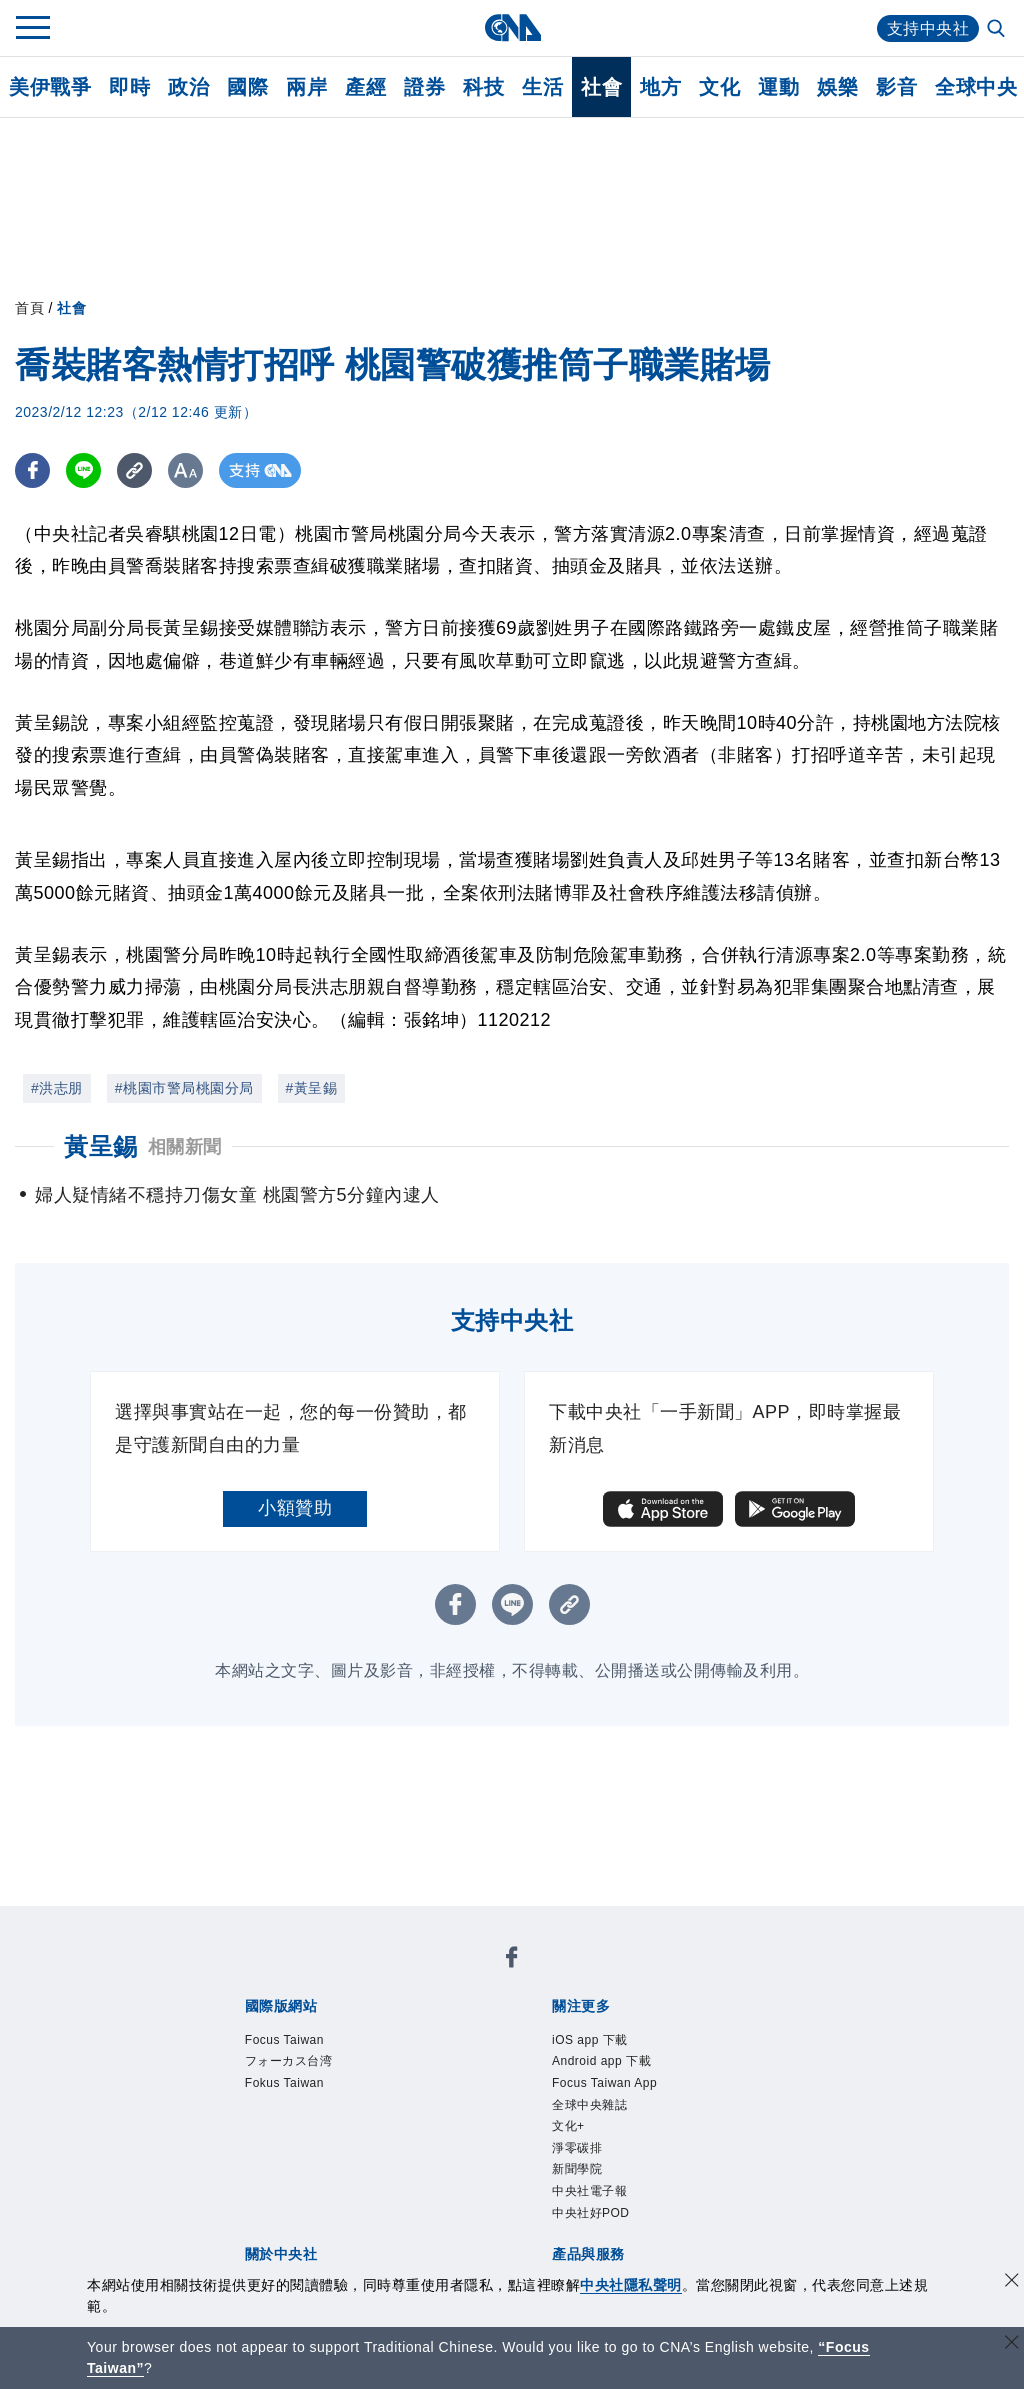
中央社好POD (591, 2217)
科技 (483, 87)
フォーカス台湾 (289, 2063)
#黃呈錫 (312, 1088)
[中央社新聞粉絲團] (512, 1960)
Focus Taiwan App (606, 2085)
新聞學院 (577, 2173)
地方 (660, 87)
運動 (778, 87)
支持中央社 (928, 28)
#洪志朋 (57, 1088)
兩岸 (306, 87)
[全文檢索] (998, 30)
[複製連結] (134, 470)
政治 (188, 87)
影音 (896, 87)
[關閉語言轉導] (1012, 2344)
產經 (365, 87)
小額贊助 (295, 1508)
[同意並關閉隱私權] (1012, 2282)
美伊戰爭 (50, 87)
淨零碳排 (577, 2151)
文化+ (568, 2129)
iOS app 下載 (590, 2041)
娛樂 (837, 87)
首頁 (29, 308)
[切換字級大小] (185, 470)
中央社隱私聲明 (631, 2285)
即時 (129, 87)
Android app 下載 (602, 2063)
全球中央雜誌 (589, 2107)
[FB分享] (32, 470)
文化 (719, 87)
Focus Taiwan (285, 2041)
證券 (424, 87)
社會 (601, 87)
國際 (247, 87)
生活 (542, 87)
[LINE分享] (83, 470)
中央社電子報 (589, 2195)
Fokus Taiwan (285, 2085)
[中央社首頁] (512, 27)
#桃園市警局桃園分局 (184, 1088)
